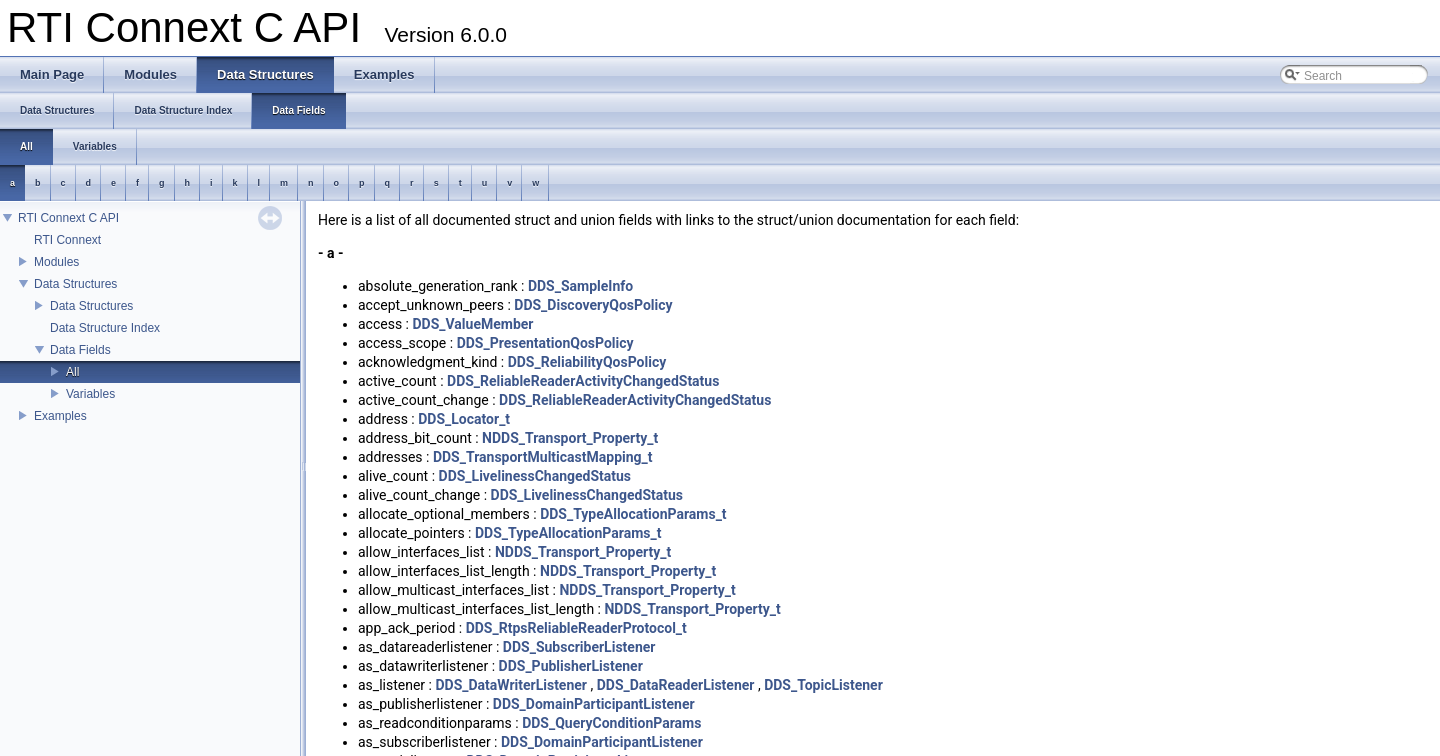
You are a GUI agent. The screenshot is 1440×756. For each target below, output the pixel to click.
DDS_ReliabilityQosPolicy (587, 362)
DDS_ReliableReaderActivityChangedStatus (583, 381)
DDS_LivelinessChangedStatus (535, 476)
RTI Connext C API (68, 218)
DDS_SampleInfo (580, 286)
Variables (90, 394)
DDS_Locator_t (464, 419)
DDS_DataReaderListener (676, 685)
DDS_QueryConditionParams (611, 723)
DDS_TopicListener (823, 685)
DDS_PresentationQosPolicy (545, 343)
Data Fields (80, 350)
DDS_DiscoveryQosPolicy (593, 305)
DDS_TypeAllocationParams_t (633, 514)
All (72, 372)
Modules (56, 262)
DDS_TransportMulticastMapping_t (543, 457)
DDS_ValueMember (472, 324)
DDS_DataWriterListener (511, 685)
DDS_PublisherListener (571, 666)
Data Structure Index (105, 328)
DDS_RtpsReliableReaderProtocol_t (576, 628)
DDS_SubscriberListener (579, 647)
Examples (60, 416)
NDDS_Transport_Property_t (570, 438)
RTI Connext (67, 240)
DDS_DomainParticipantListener (594, 704)
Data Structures (75, 284)
